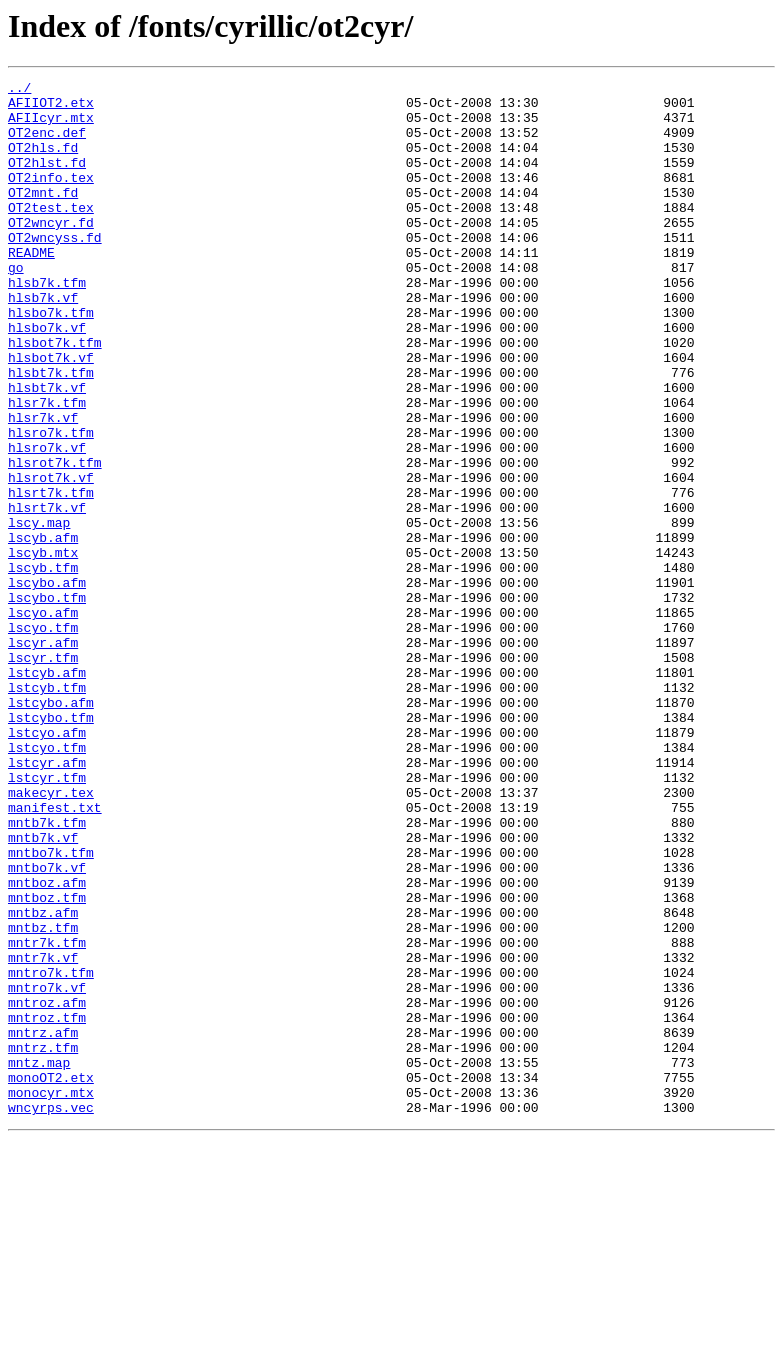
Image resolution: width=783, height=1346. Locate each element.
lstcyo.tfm (47, 882)
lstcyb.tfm (47, 810)
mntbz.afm (43, 1080)
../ (19, 90)
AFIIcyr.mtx (51, 126)
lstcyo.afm (47, 864)
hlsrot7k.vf (51, 558)
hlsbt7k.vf (47, 450)
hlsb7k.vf (43, 342)
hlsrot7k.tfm (55, 540)
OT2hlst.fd (47, 180)
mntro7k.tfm (51, 1152)
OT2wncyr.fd (51, 252)
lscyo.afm (43, 720)
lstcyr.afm (47, 900)
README (31, 288)
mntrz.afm (43, 1224)
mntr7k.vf (43, 1134)
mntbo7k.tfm (51, 1008)
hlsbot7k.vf (51, 414)
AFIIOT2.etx (51, 108)
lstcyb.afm (47, 792)
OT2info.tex (51, 198)
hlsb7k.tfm (47, 324)
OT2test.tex (51, 234)
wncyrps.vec (51, 1314)
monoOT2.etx (51, 1278)
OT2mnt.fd (43, 216)
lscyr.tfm (43, 774)
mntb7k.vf (43, 990)
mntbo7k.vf (47, 1026)
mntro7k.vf (47, 1170)
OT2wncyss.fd (55, 270)
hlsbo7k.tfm (51, 360)
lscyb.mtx (43, 648)
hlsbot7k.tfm (55, 396)
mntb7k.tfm (47, 972)
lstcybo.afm (51, 828)
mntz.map (39, 1260)
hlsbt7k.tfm (51, 432)
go (16, 306)
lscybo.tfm (47, 702)
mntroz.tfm (47, 1206)
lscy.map (39, 612)
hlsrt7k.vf (47, 594)
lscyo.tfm (43, 738)
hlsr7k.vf (43, 486)
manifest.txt (55, 954)
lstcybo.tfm (51, 846)
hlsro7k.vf (47, 522)
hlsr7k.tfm (47, 468)
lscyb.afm (43, 630)
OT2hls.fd (43, 162)
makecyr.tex (51, 936)
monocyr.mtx (51, 1296)
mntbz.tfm (43, 1098)
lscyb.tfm (43, 666)
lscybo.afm (47, 684)
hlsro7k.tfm (51, 504)
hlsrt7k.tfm (51, 576)
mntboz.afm (47, 1044)
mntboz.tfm (47, 1062)
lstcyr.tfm (47, 918)
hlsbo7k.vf (47, 378)
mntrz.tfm (43, 1242)
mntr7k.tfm (47, 1116)
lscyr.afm (43, 756)
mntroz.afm (47, 1188)
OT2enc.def (47, 144)
